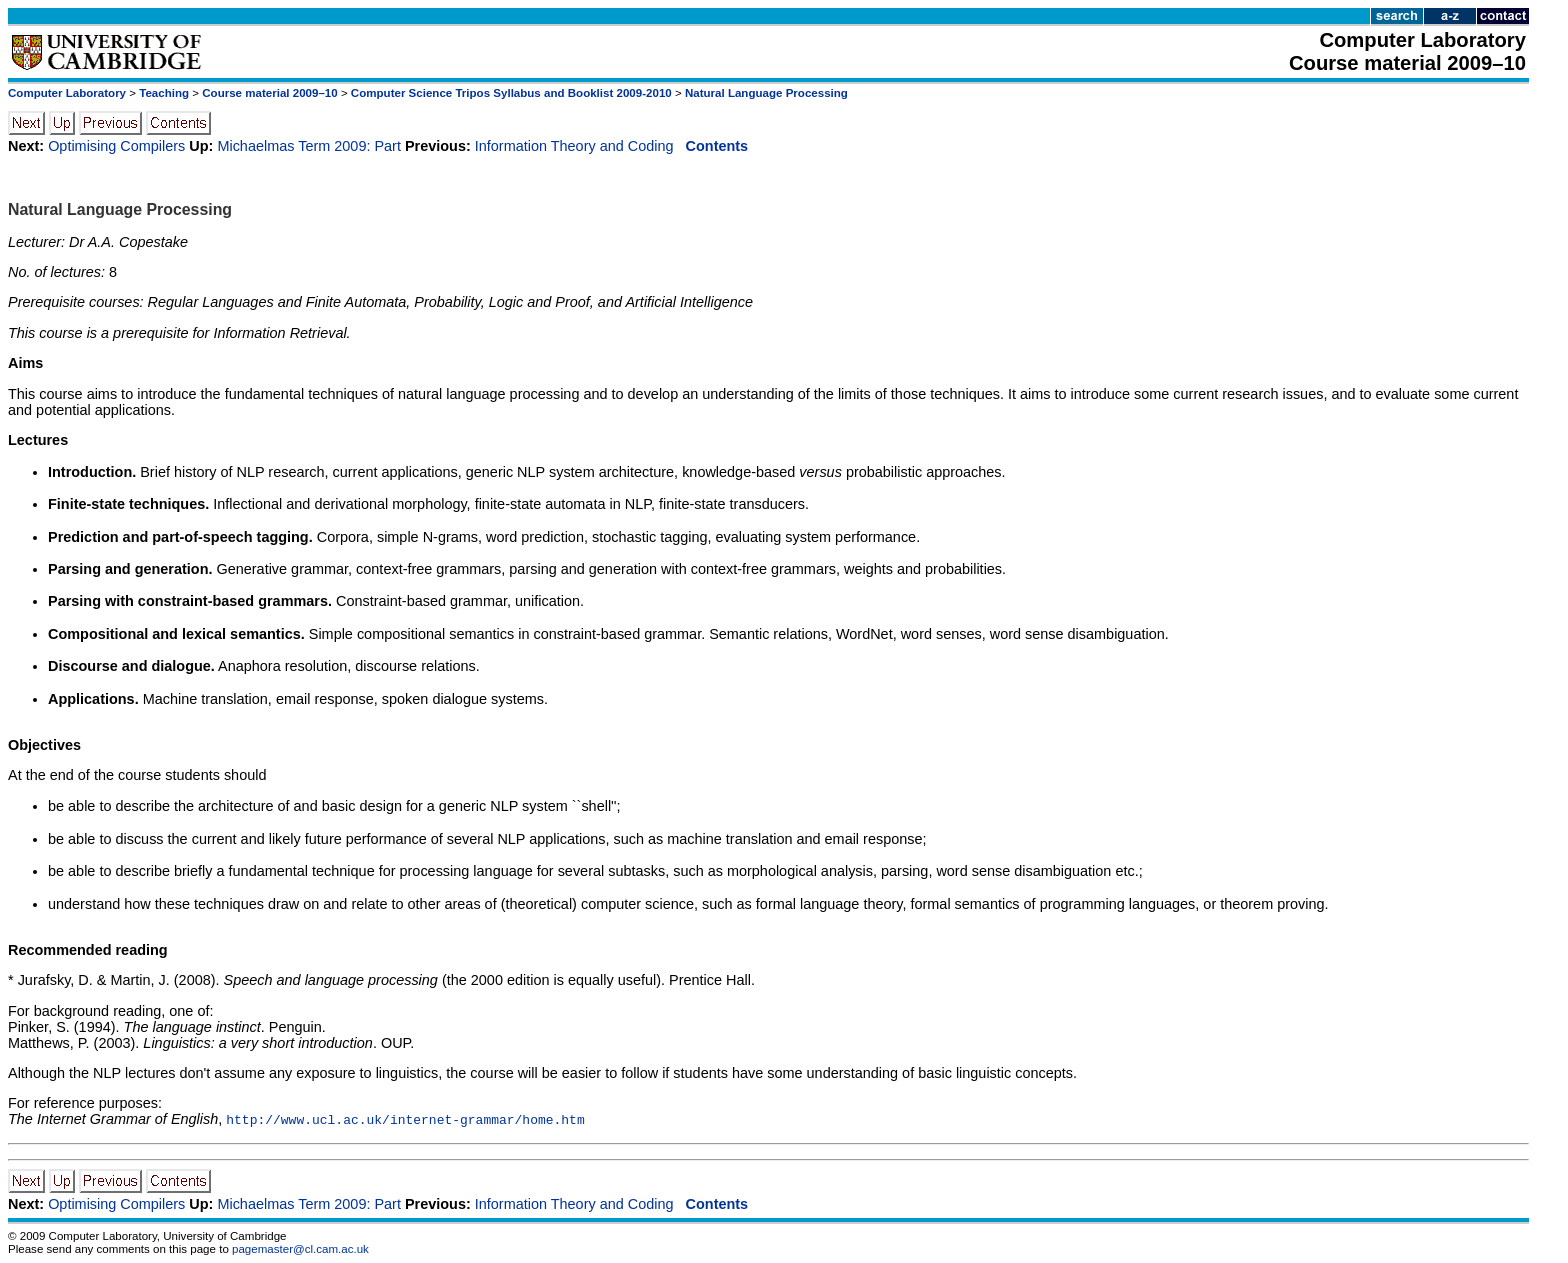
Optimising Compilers (116, 146)
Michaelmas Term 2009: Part (309, 146)
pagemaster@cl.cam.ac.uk (300, 1249)
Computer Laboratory (67, 93)
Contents (717, 146)
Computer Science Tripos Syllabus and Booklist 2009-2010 (511, 93)
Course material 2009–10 (269, 93)
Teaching (164, 93)
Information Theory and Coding (574, 146)
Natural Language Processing (766, 93)
